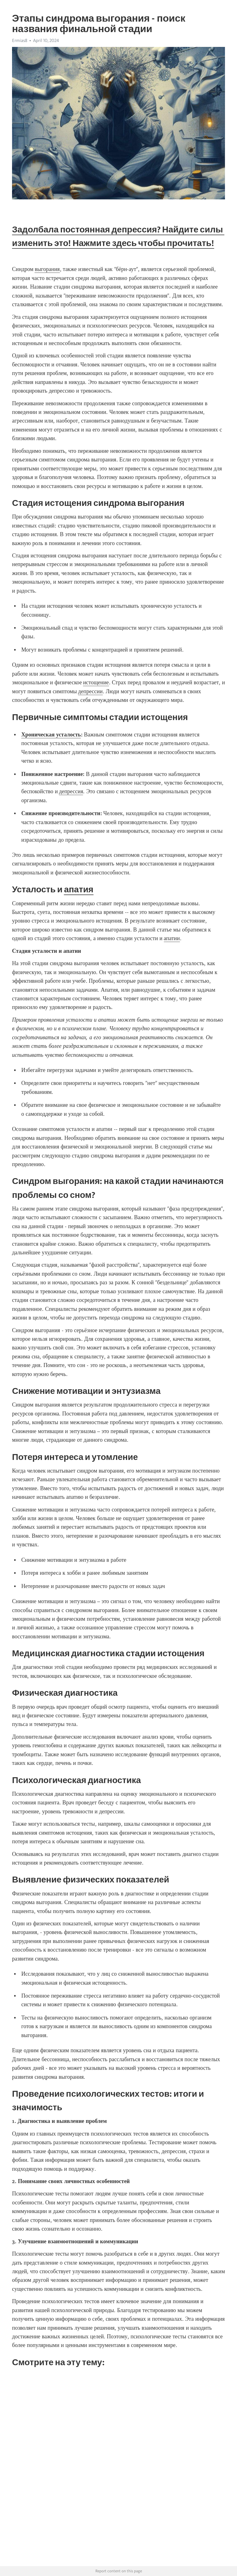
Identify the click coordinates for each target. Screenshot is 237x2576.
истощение (96, 682)
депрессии (90, 691)
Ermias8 (19, 40)
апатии (172, 938)
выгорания (47, 269)
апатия (78, 889)
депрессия (71, 791)
